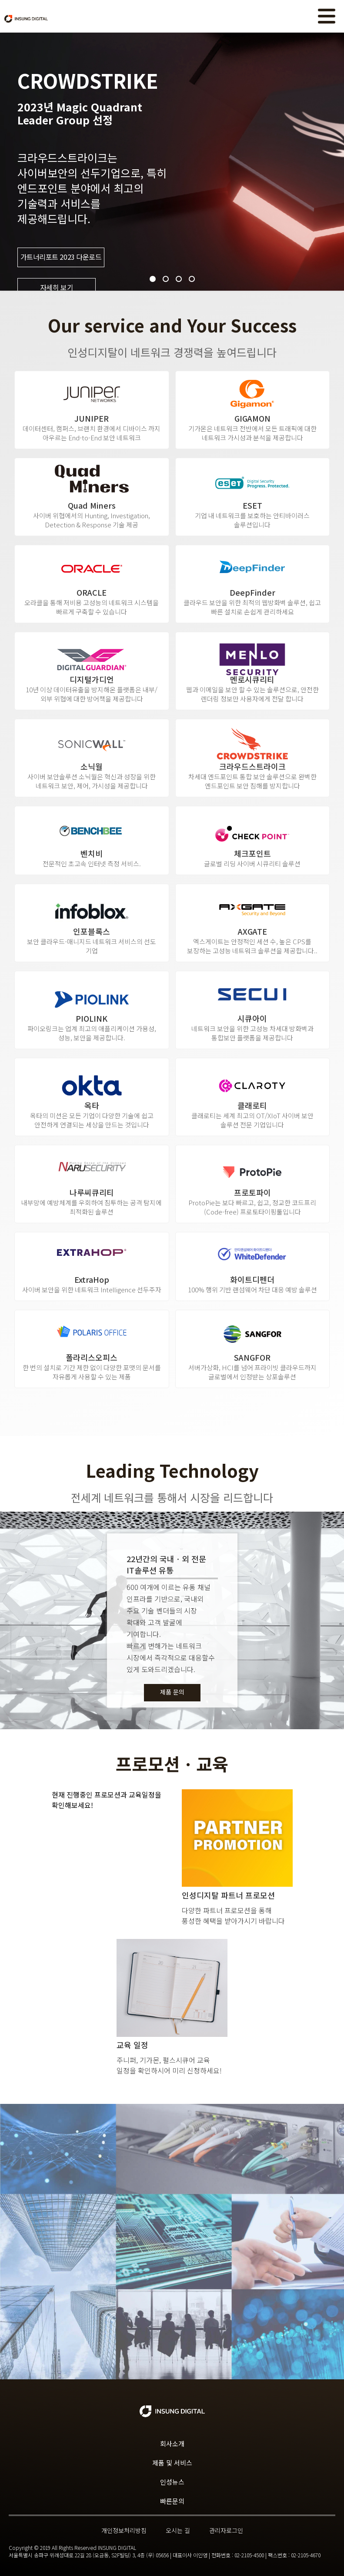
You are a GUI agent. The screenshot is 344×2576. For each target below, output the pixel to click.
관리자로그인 (226, 2530)
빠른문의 (172, 2501)
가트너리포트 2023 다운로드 (60, 257)
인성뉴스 (172, 2481)
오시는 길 (178, 2530)
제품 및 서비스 (172, 2462)
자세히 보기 (56, 287)
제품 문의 (172, 1691)
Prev (11, 162)
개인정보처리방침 (124, 2530)
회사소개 (172, 2443)
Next (333, 162)
